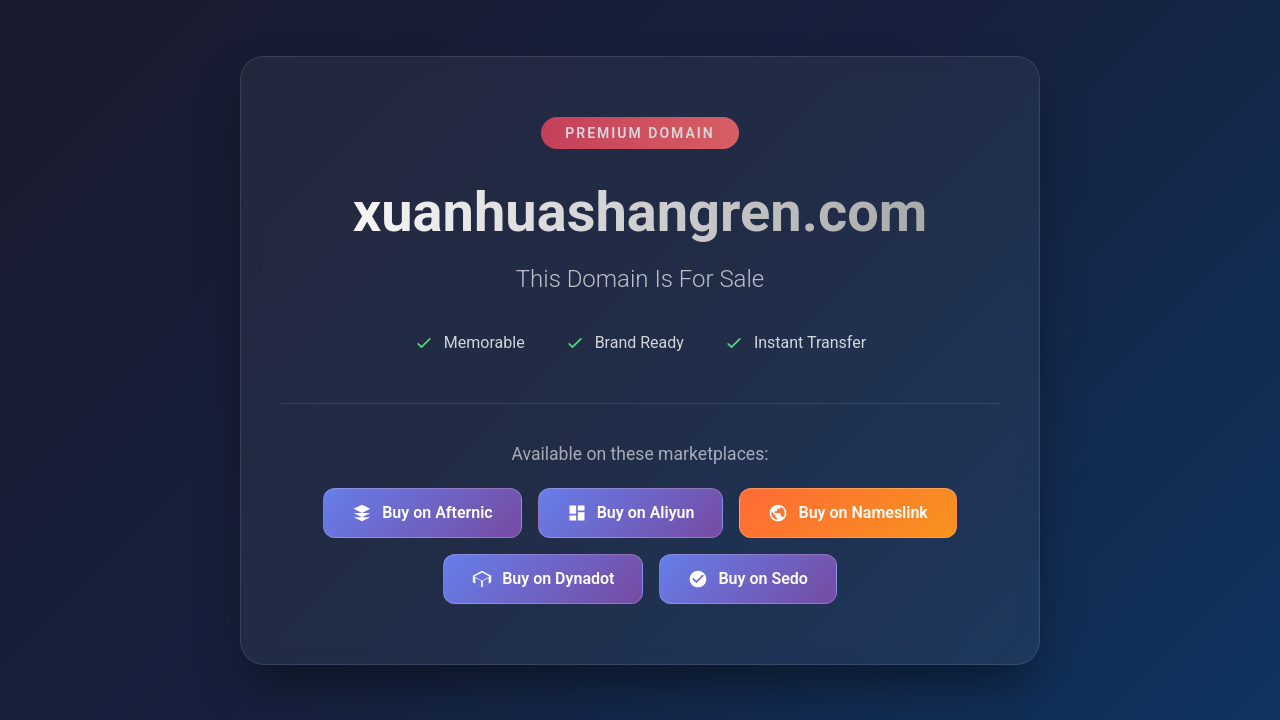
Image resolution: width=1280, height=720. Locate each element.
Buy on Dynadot (543, 579)
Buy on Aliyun (631, 513)
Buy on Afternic (422, 513)
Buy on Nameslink (847, 513)
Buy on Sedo (747, 579)
